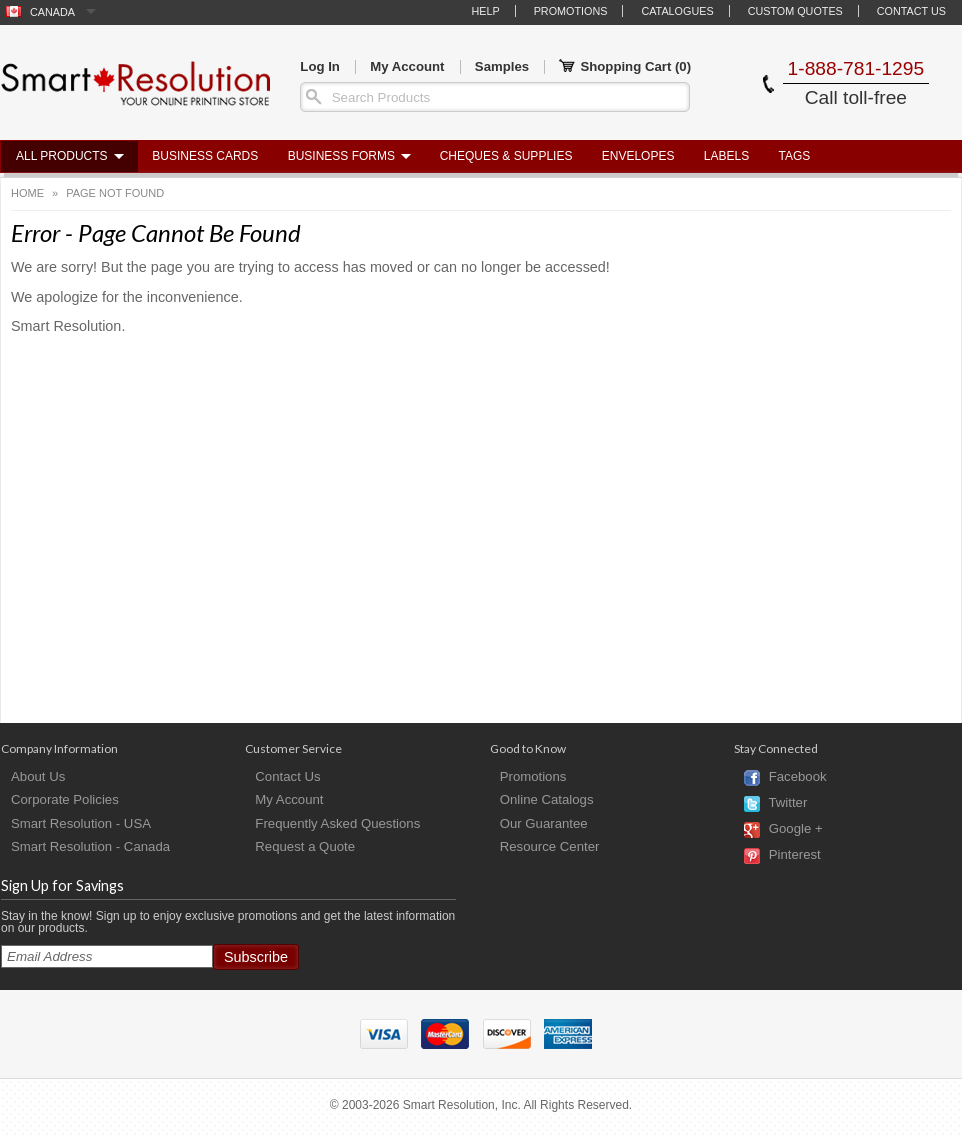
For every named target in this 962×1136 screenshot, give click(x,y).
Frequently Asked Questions (337, 823)
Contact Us (911, 11)
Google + (796, 829)
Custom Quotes (795, 11)
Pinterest (795, 855)
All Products (62, 156)
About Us (38, 776)
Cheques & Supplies (506, 156)
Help (485, 11)
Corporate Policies (65, 799)
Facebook (798, 777)
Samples (502, 66)
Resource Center (550, 846)
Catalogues (677, 11)
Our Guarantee (544, 823)
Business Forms (341, 156)
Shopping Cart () (625, 67)
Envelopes (638, 156)
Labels (726, 156)
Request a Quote (305, 846)
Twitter (787, 803)
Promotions (571, 11)
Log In (320, 66)
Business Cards (205, 156)
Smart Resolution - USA (81, 823)
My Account (407, 66)
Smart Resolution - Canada (90, 846)
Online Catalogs (547, 799)
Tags (795, 156)
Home (27, 193)
